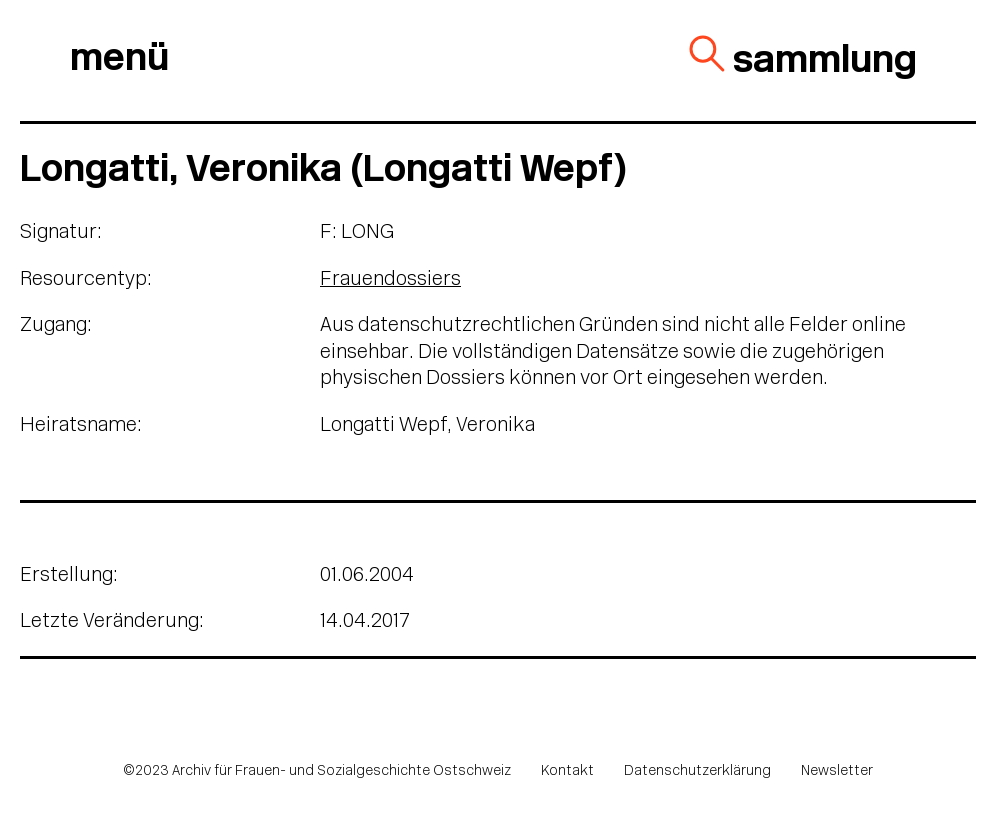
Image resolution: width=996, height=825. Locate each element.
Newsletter (837, 771)
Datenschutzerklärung (697, 771)
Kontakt (567, 771)
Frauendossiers (390, 280)
